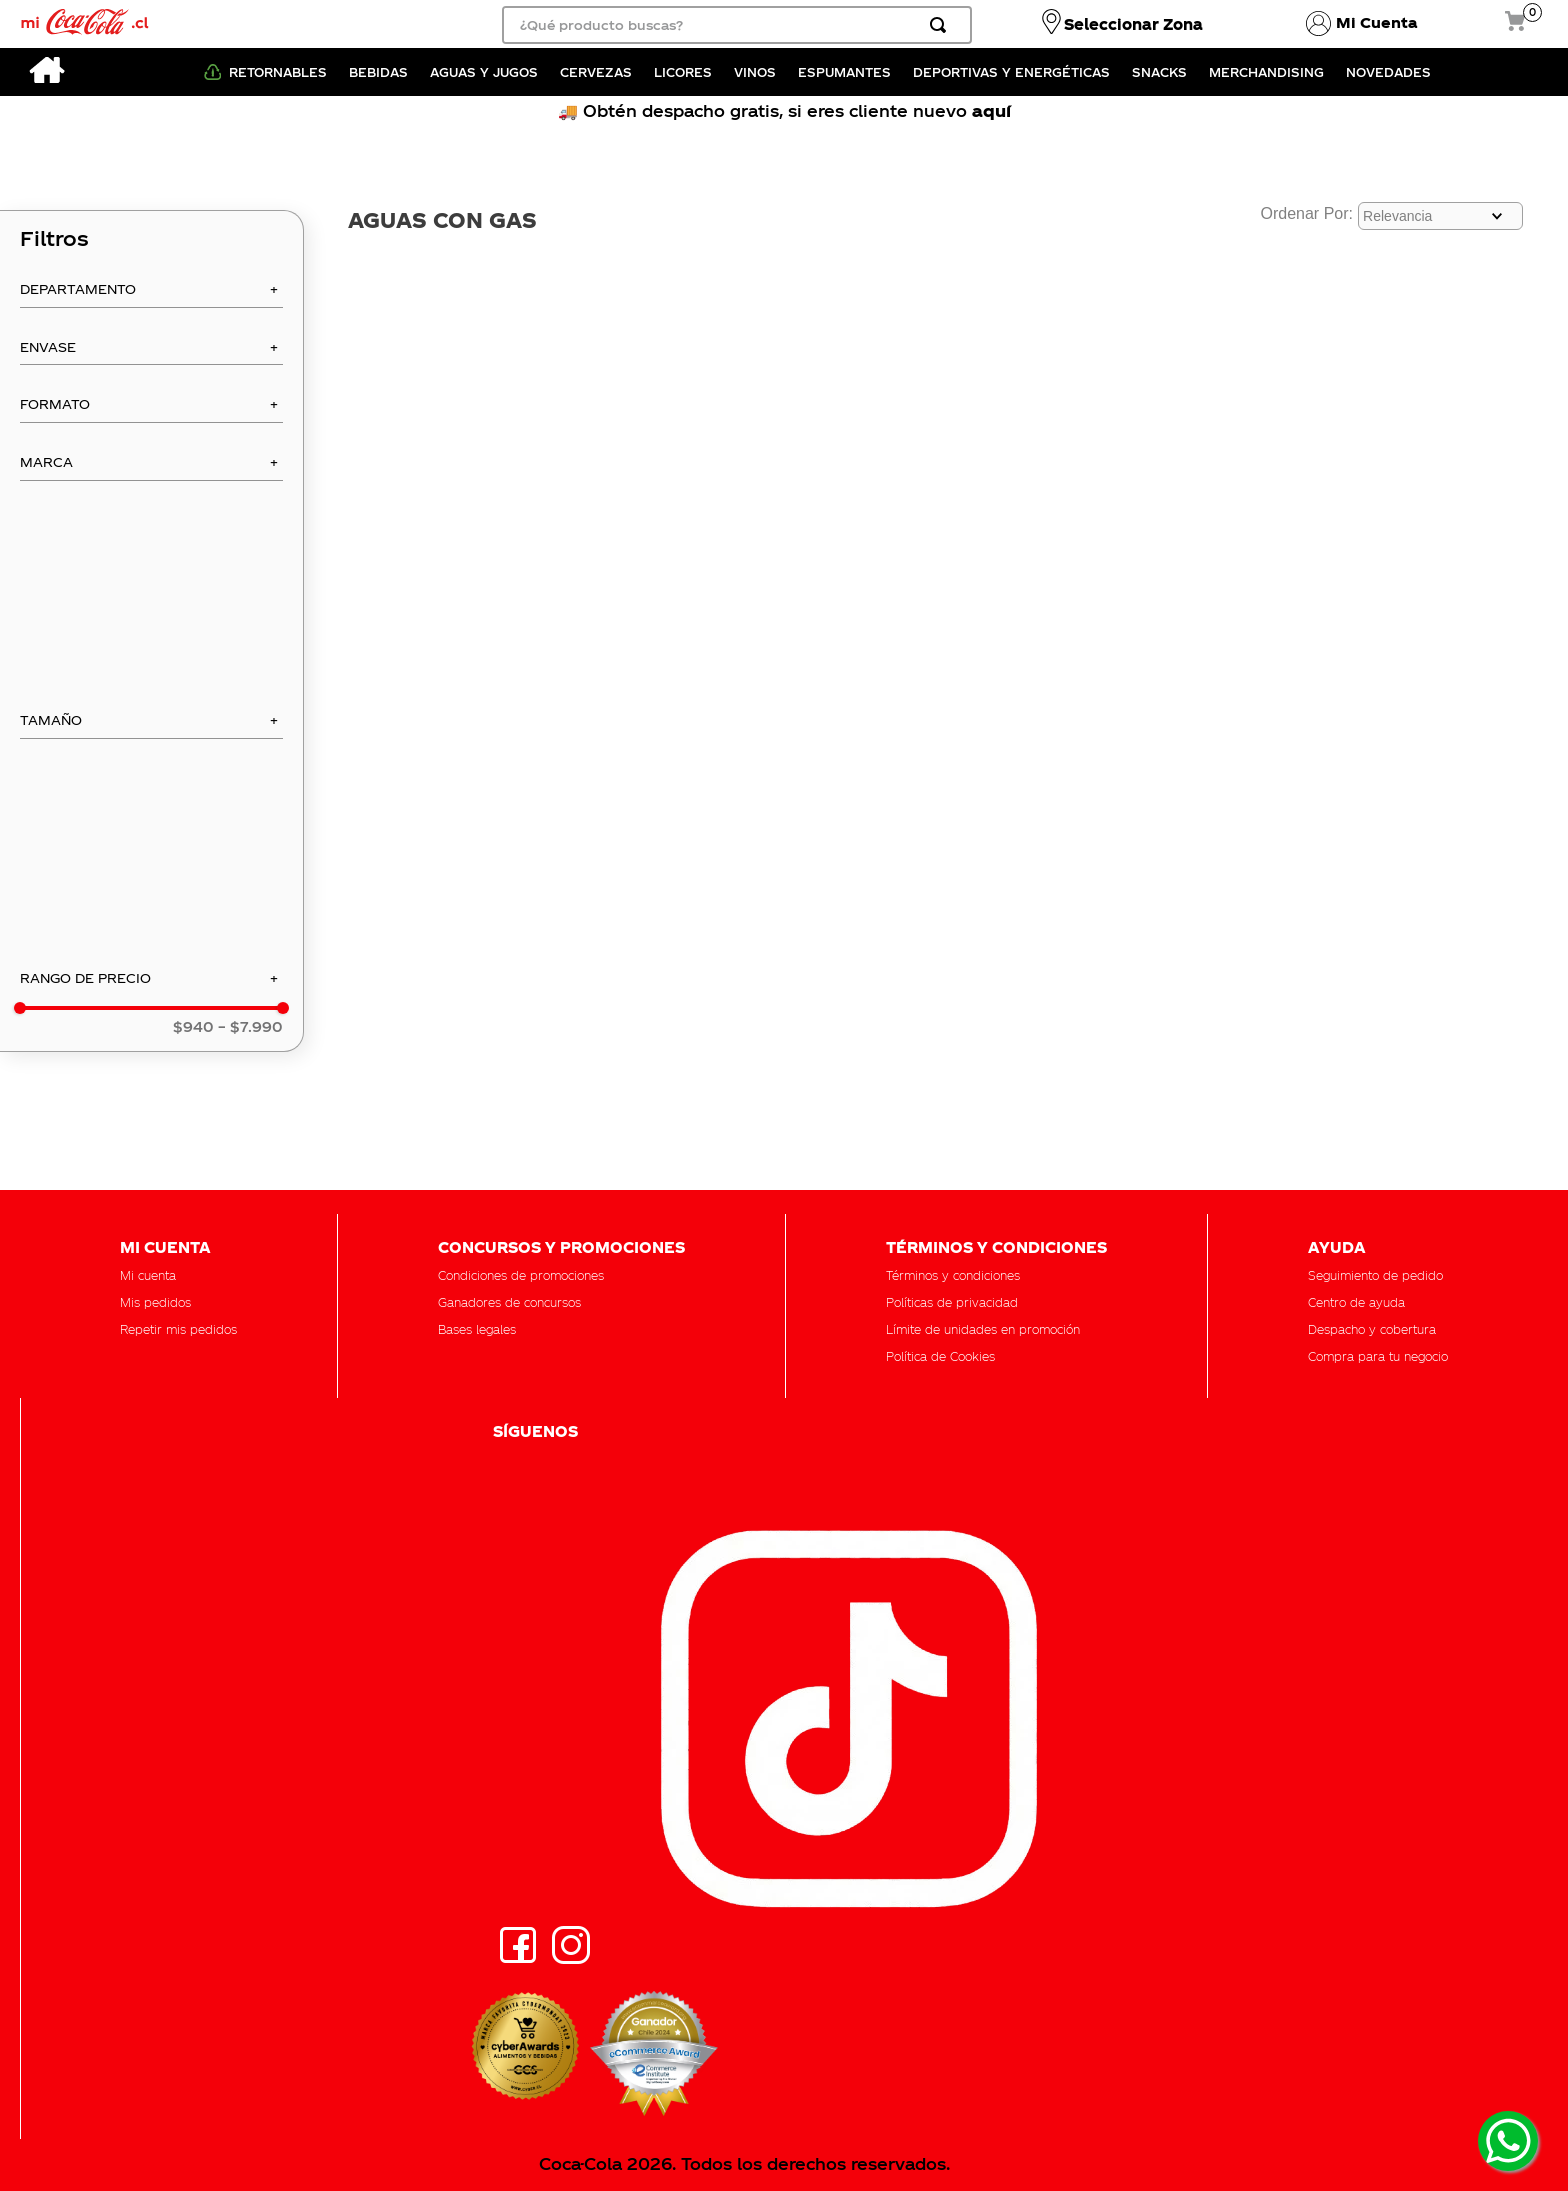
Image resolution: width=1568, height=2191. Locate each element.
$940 (193, 1027)
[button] (151, 295)
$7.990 (250, 1027)
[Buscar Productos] (942, 25)
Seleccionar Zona (1133, 24)
